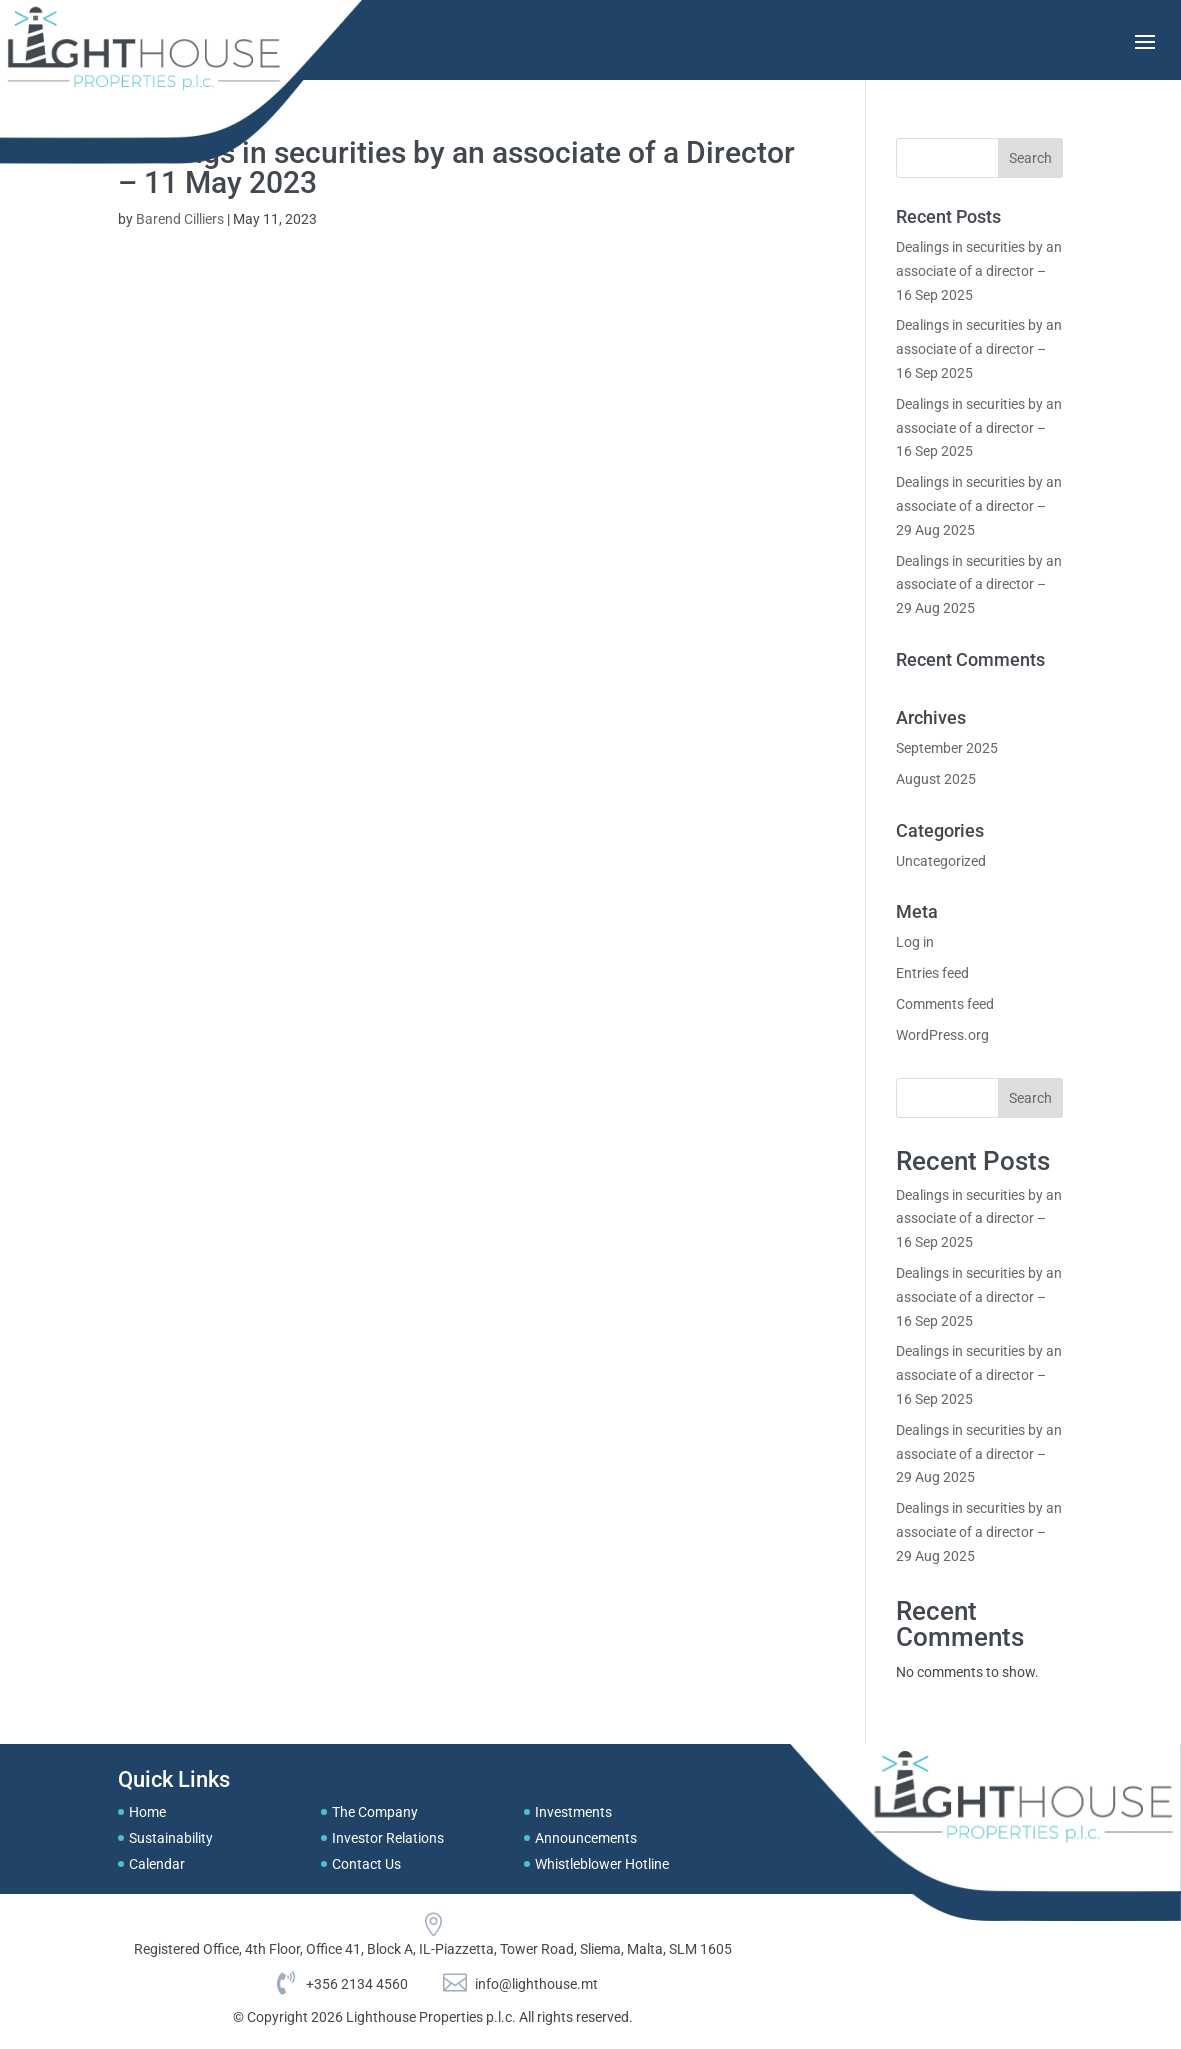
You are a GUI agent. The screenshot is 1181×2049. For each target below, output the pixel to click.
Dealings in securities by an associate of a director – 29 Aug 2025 (979, 506)
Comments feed (945, 1004)
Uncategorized (941, 861)
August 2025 (936, 779)
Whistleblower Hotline (602, 1864)
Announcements (586, 1838)
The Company (375, 1812)
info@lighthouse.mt (536, 1984)
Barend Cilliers (180, 219)
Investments (573, 1812)
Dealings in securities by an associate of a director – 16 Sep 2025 (979, 271)
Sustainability (171, 1838)
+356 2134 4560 (357, 1984)
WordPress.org (942, 1035)
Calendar (157, 1864)
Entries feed (932, 973)
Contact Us (366, 1864)
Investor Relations (388, 1838)
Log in (915, 942)
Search (1030, 1098)
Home (147, 1812)
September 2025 (947, 748)
